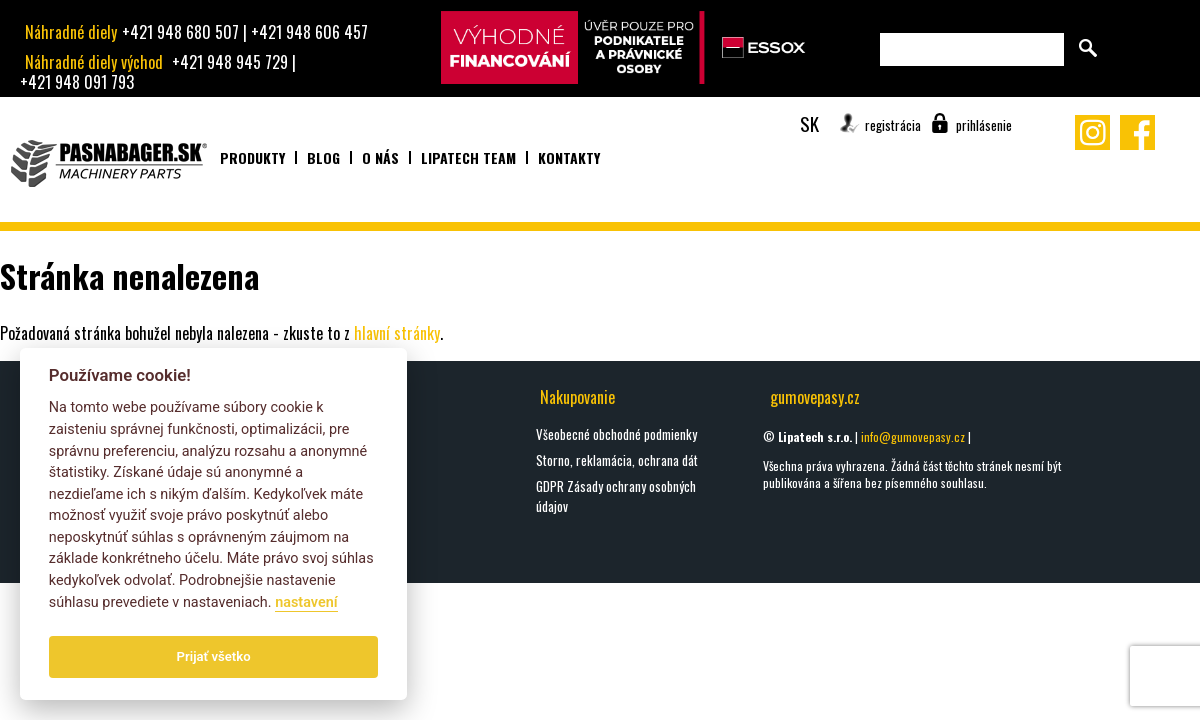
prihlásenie (984, 125)
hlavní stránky (397, 333)
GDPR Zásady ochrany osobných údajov (616, 496)
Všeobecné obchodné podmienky (616, 434)
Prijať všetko (214, 656)
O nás (380, 157)
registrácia (893, 125)
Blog (323, 157)
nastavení (306, 602)
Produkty (252, 157)
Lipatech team (468, 157)
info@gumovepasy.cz (913, 436)
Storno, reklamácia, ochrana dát (617, 460)
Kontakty (569, 157)
